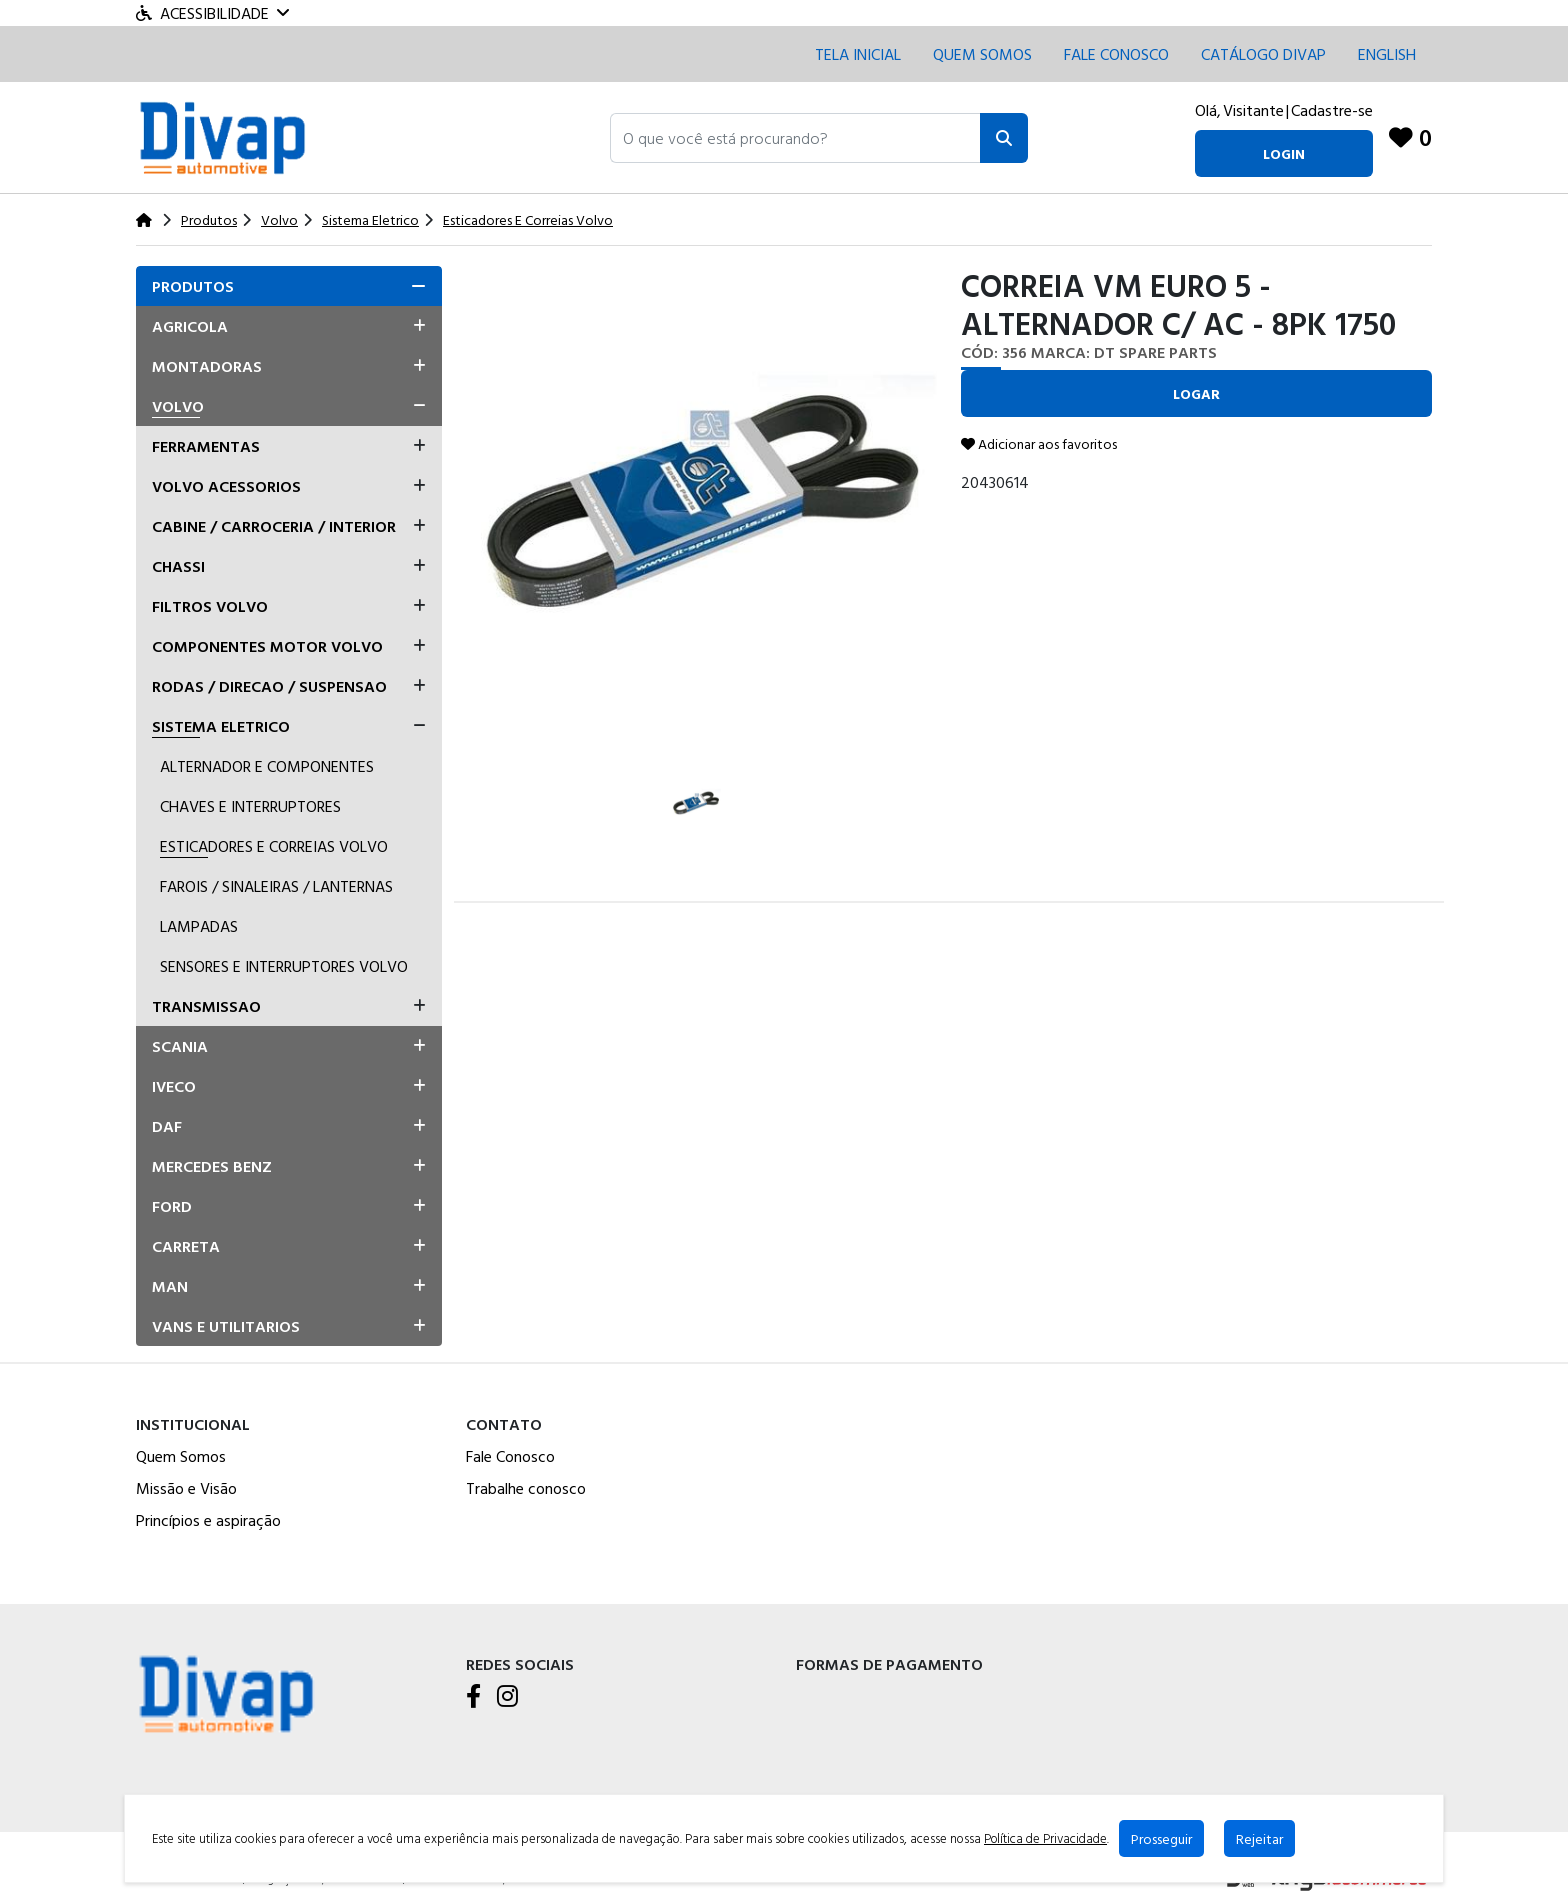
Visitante (1253, 110)
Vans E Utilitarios (226, 1326)
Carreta (186, 1246)
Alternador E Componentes (267, 766)
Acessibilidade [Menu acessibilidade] (212, 13)
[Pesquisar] (1004, 138)
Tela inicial (858, 54)
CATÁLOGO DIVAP (1263, 54)
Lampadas (199, 926)
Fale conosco (1116, 54)
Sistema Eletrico (221, 726)
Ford (172, 1206)
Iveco (174, 1086)
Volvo (178, 406)
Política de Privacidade (1046, 1839)
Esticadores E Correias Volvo (274, 846)
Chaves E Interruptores (250, 806)
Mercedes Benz (212, 1166)
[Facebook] (473, 1697)
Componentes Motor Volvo (267, 646)
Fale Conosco (510, 1456)
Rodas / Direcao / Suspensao (269, 686)
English (1387, 54)
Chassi (178, 566)
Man (170, 1286)
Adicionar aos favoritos (1039, 443)
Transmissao (206, 1006)
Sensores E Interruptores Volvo (284, 966)
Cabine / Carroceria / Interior (274, 526)
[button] (795, 138)
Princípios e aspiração (208, 1520)
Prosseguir (1162, 1838)
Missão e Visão (186, 1488)
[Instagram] (507, 1697)
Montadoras (207, 366)
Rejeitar (1260, 1838)
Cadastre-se (1332, 110)
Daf (167, 1126)
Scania (180, 1046)
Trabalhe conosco (526, 1488)
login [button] (1284, 153)
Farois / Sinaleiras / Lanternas (276, 886)
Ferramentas (206, 446)
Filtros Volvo (210, 606)
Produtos (193, 286)
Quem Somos (982, 54)
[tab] (289, 286)
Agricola (190, 326)
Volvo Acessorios (226, 486)
